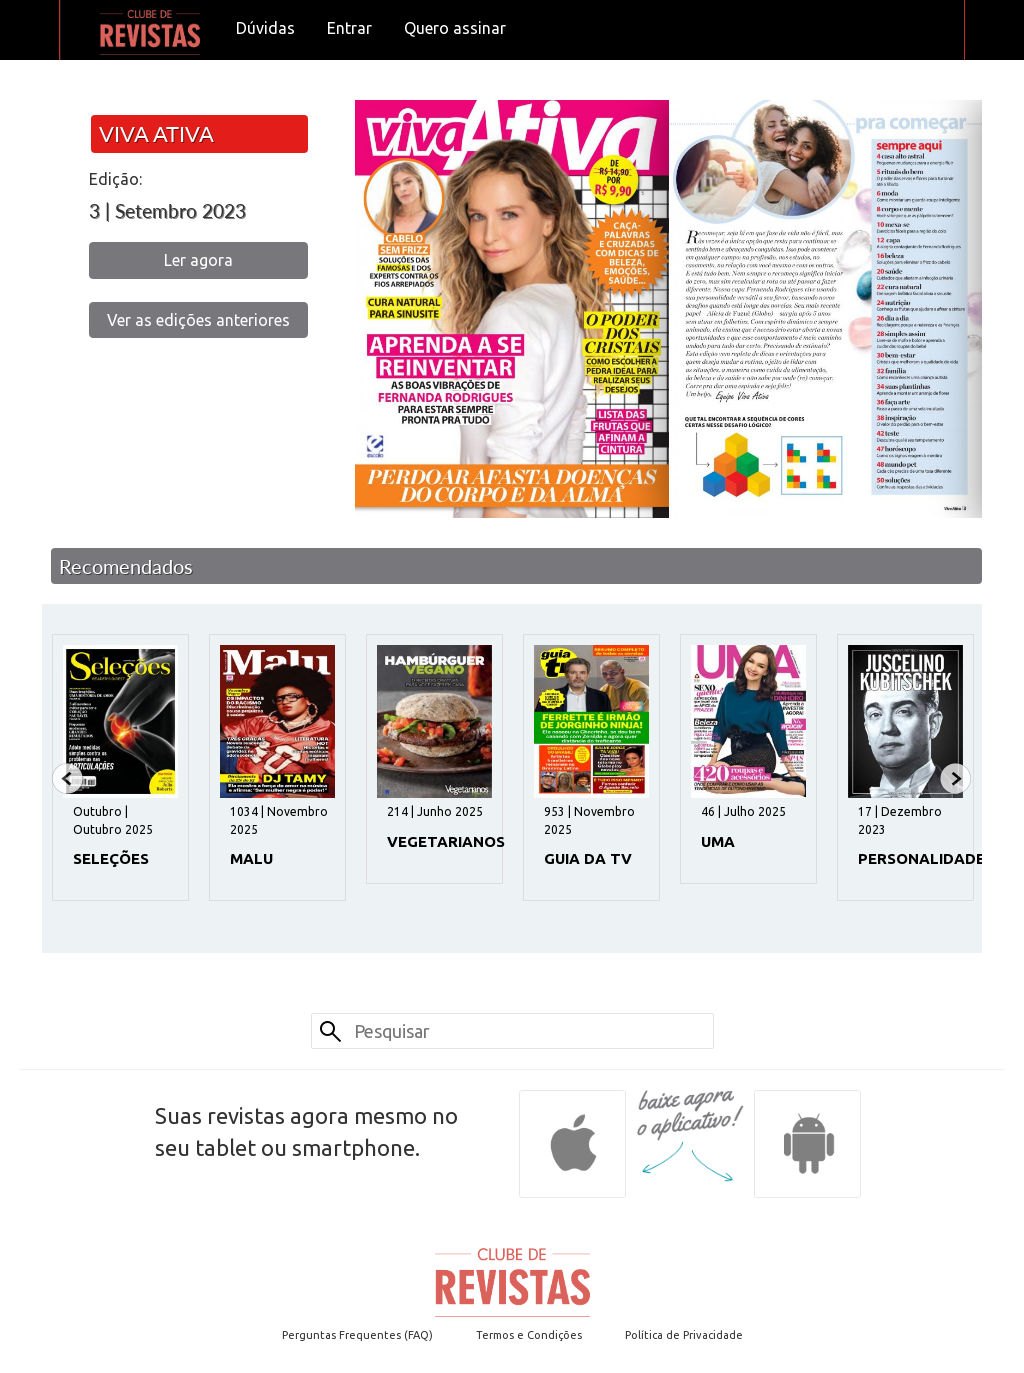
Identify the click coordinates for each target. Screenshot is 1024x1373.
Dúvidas (265, 28)
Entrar (349, 28)
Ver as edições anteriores (198, 320)
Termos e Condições (529, 1335)
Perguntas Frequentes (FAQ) (357, 1335)
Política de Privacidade (684, 1335)
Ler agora (198, 260)
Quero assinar (455, 28)
